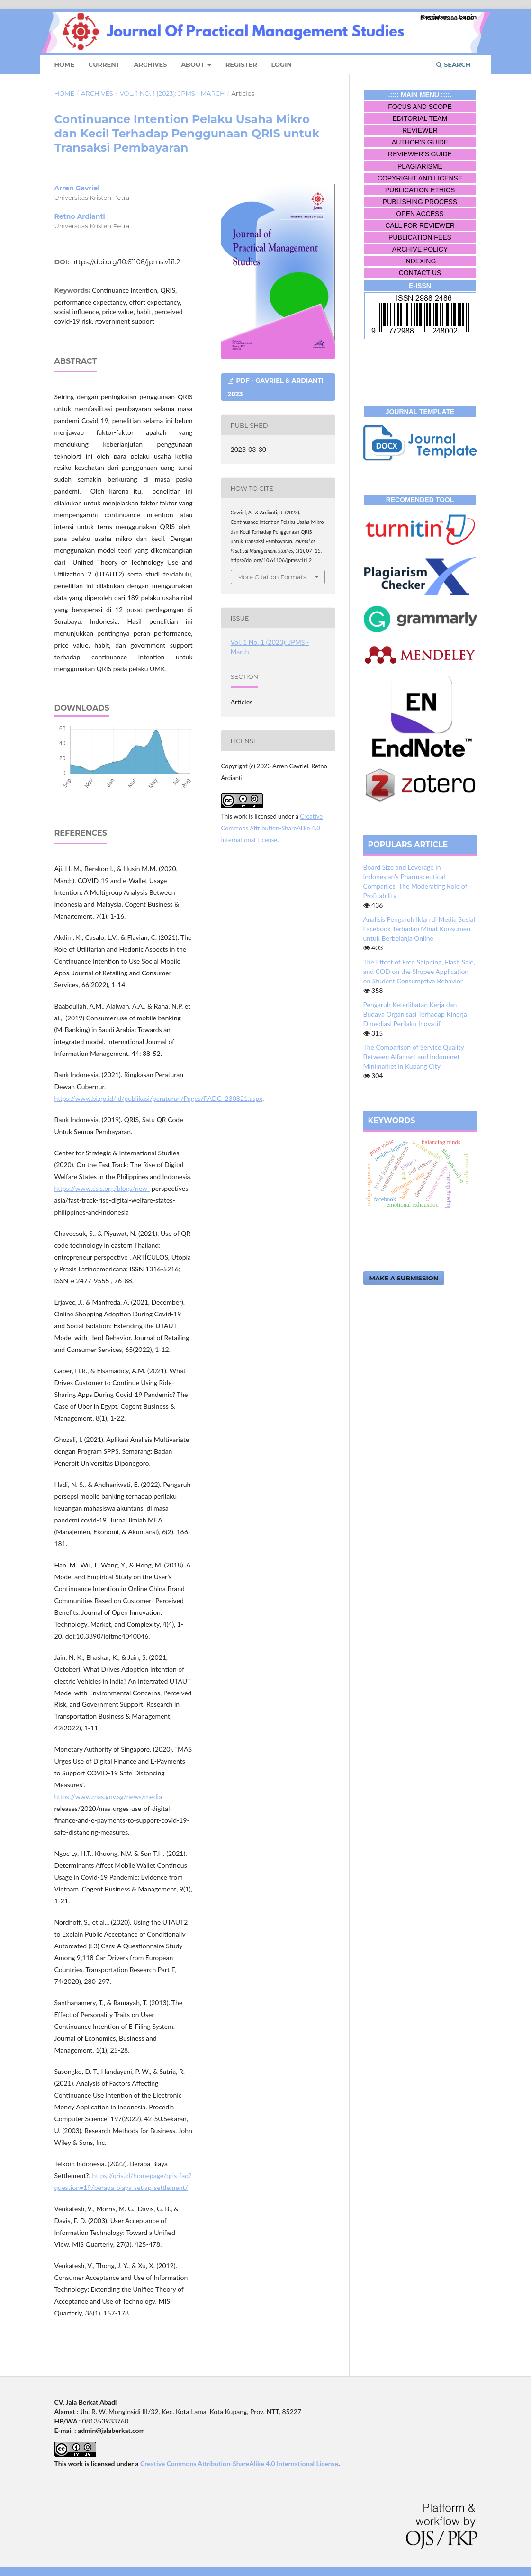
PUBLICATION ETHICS (420, 190)
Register (241, 64)
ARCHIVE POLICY (420, 249)
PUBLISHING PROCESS (420, 202)
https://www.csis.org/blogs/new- (102, 1188)
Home (64, 64)
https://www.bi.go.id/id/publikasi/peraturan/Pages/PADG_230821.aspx (158, 1098)
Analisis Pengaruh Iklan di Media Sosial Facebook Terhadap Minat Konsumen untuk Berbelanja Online (419, 928)
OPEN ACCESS (419, 213)
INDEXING (420, 261)
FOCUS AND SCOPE (420, 106)
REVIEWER (420, 130)
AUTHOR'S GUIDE (420, 142)
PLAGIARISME (419, 166)
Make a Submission (404, 1278)
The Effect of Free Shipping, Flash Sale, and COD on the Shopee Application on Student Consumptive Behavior (419, 971)
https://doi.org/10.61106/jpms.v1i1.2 (125, 262)
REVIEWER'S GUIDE (420, 154)
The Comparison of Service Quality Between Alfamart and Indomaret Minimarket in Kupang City (413, 1056)
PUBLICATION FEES (419, 237)
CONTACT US (420, 273)
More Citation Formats (271, 577)
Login (281, 64)
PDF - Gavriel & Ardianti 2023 (276, 387)
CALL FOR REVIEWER (420, 225)
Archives (150, 64)
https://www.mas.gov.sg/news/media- (109, 1796)
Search (453, 64)
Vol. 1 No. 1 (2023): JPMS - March (172, 93)
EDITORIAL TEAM (420, 118)
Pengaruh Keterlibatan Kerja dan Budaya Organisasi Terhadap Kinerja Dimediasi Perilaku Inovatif (415, 1013)
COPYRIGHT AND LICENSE (420, 178)
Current (104, 64)
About (193, 64)
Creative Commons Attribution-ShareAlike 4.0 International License (272, 828)
